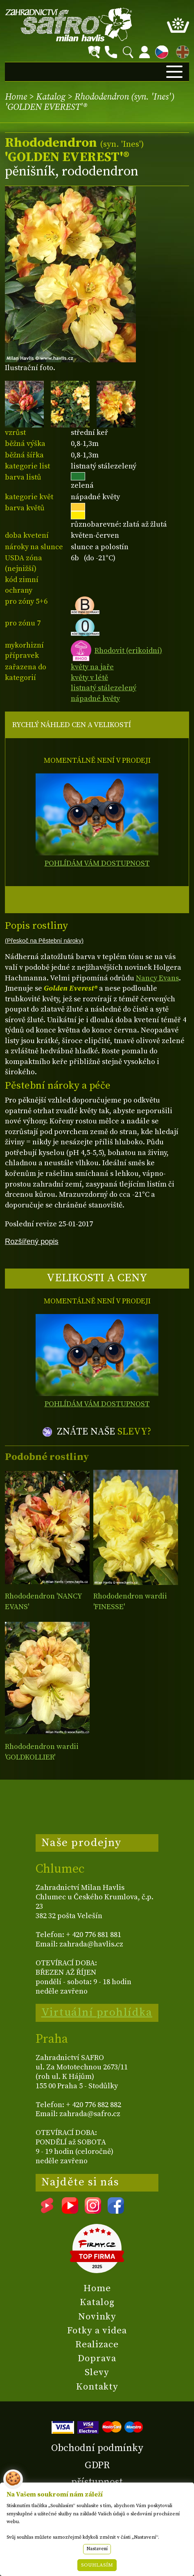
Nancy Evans (157, 978)
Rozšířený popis (32, 1241)
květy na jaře (92, 667)
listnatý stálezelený (103, 688)
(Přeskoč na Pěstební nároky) (44, 940)
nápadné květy (95, 698)
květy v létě (89, 677)
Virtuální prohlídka (97, 2012)
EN (181, 50)
